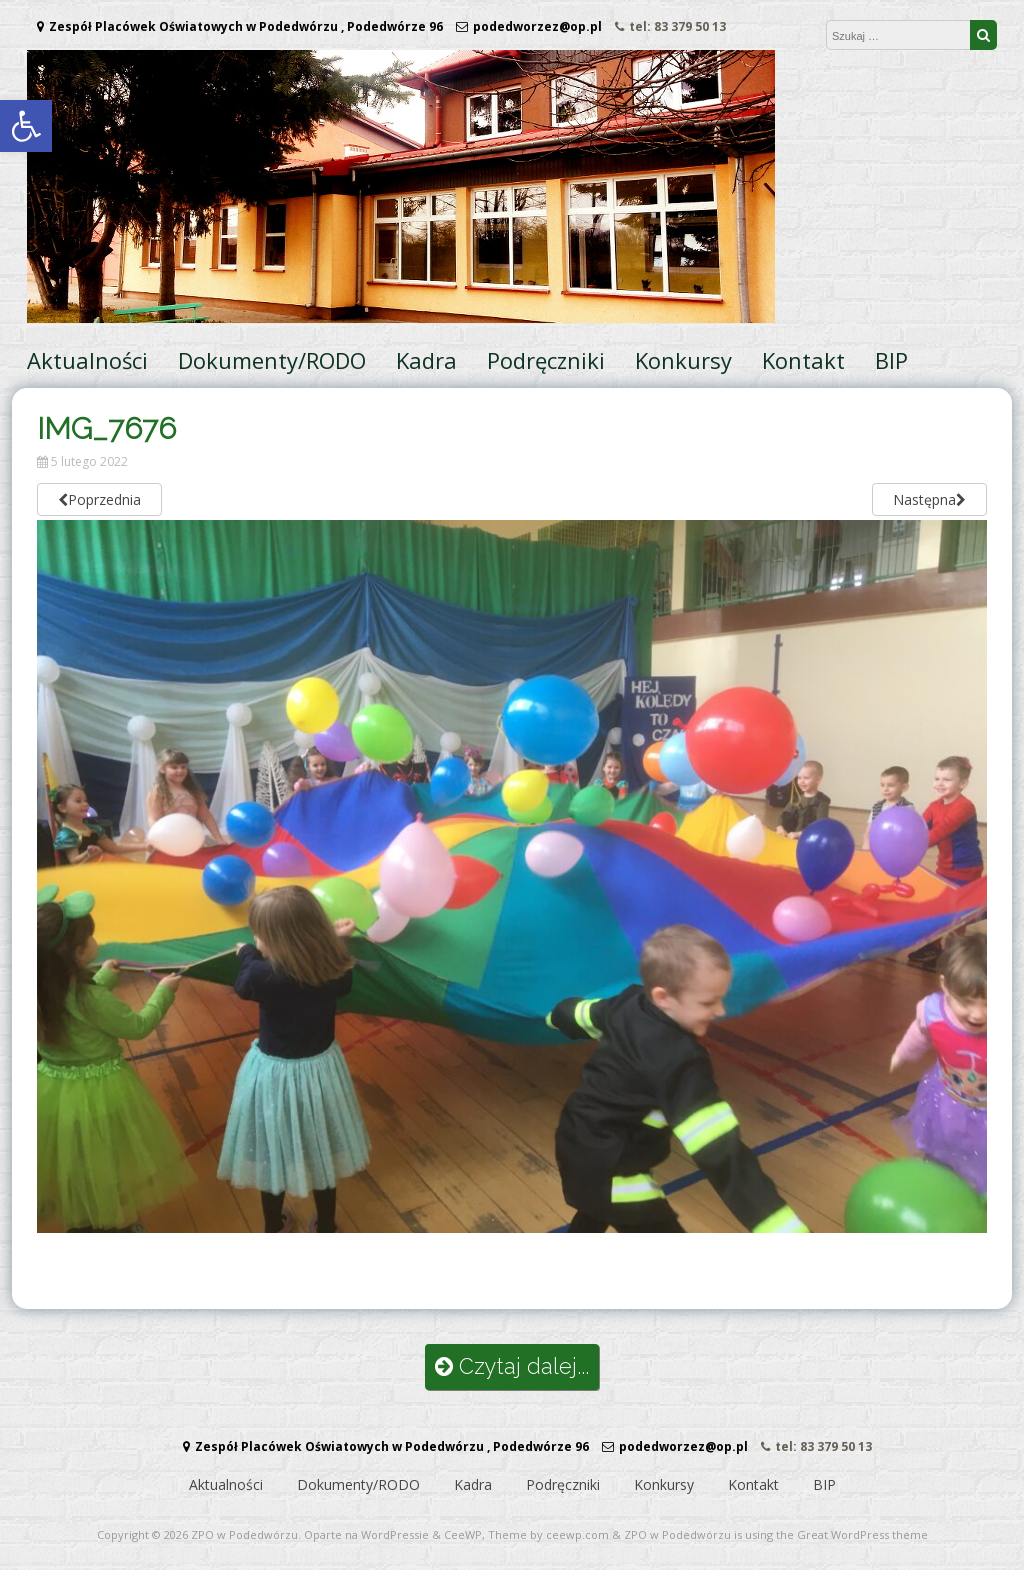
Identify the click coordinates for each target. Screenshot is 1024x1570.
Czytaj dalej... (512, 1366)
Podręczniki (546, 360)
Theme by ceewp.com (548, 1534)
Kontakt (803, 360)
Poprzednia (99, 499)
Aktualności (87, 360)
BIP (891, 360)
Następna (929, 499)
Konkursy (683, 360)
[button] (26, 126)
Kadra (426, 360)
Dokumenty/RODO (272, 360)
